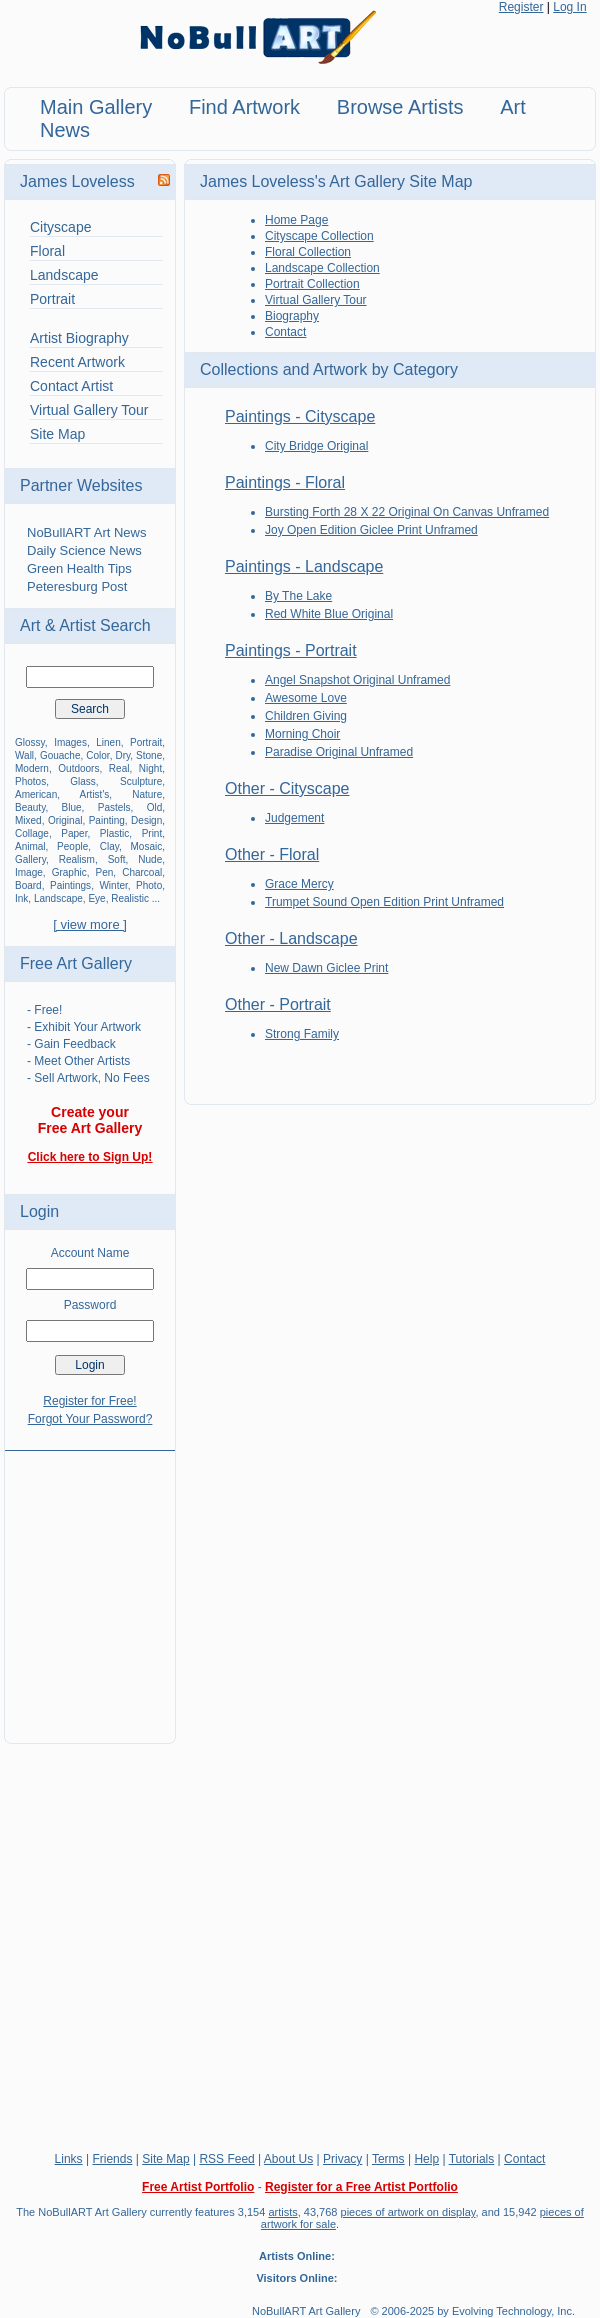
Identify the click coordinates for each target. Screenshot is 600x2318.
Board (28, 885)
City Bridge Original (316, 446)
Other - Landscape (291, 938)
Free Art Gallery (76, 963)
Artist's (95, 794)
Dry (122, 755)
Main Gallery (96, 107)
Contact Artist (71, 386)
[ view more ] (90, 924)
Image (29, 872)
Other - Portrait (278, 1004)
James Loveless (77, 181)
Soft (117, 859)
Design (146, 820)
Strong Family (302, 1034)
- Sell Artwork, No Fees (88, 1078)
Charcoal (142, 872)
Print (152, 833)
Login (39, 1211)
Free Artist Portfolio (198, 2187)
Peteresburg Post (77, 586)
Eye (96, 898)
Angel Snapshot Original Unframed (357, 680)
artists (282, 2212)
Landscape (64, 275)
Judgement (294, 818)
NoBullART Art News (86, 532)
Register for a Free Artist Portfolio (361, 2187)
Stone (149, 755)
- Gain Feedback (71, 1044)
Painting (107, 820)
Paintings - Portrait (291, 650)
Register (521, 7)
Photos (30, 781)
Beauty (30, 807)
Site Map (57, 434)
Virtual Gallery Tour (89, 410)
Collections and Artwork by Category (329, 369)
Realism (77, 859)
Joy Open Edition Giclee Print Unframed (371, 530)
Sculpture (141, 781)
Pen (105, 872)
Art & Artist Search (85, 625)
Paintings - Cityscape (300, 416)
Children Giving (306, 716)
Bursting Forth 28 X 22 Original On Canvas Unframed (407, 512)
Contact (285, 332)
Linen (108, 742)
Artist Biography (79, 338)
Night (150, 768)
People (72, 846)
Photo (149, 885)
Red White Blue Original (329, 614)
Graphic (69, 872)
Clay (109, 846)
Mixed (28, 820)
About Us (288, 2159)
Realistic (130, 898)
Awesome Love (306, 698)
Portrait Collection (312, 284)
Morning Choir (302, 734)
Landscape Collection (322, 268)
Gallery (30, 859)
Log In (569, 7)
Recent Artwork (77, 362)
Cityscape (60, 227)
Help (426, 2159)
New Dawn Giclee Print (326, 968)
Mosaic (147, 846)
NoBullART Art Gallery (306, 2311)
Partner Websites (81, 485)
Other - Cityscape (287, 788)
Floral (47, 251)
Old (155, 807)
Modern (32, 768)
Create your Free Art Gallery (90, 1120)
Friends (112, 2159)
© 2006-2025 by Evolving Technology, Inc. (472, 2311)
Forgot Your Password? (90, 1419)
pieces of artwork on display (408, 2212)
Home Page (296, 220)
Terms (388, 2159)
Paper (74, 833)
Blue (72, 807)
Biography (292, 316)
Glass (83, 781)
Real (119, 768)
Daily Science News (84, 550)
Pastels (114, 807)
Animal (30, 846)
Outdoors (78, 768)
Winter (113, 885)
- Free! (44, 1010)
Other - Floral (272, 854)
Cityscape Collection (319, 236)
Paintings (70, 885)
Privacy (342, 2159)
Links (69, 2159)
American (36, 794)
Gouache (60, 755)
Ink (21, 898)
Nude (150, 859)
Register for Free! (89, 1401)
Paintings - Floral (285, 482)
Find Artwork (244, 107)
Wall (24, 755)
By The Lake (298, 596)
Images (70, 742)
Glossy (30, 742)
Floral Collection (308, 252)
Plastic (114, 833)
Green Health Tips (79, 568)
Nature (147, 794)
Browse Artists (400, 107)
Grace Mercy (299, 884)
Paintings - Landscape (304, 566)
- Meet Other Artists (78, 1061)
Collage (32, 833)
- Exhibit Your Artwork (84, 1027)
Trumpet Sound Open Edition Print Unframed (384, 902)
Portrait (52, 299)
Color (97, 755)
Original (65, 820)
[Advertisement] (90, 1585)
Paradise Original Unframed (339, 752)
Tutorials (472, 2159)
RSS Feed (226, 2159)
